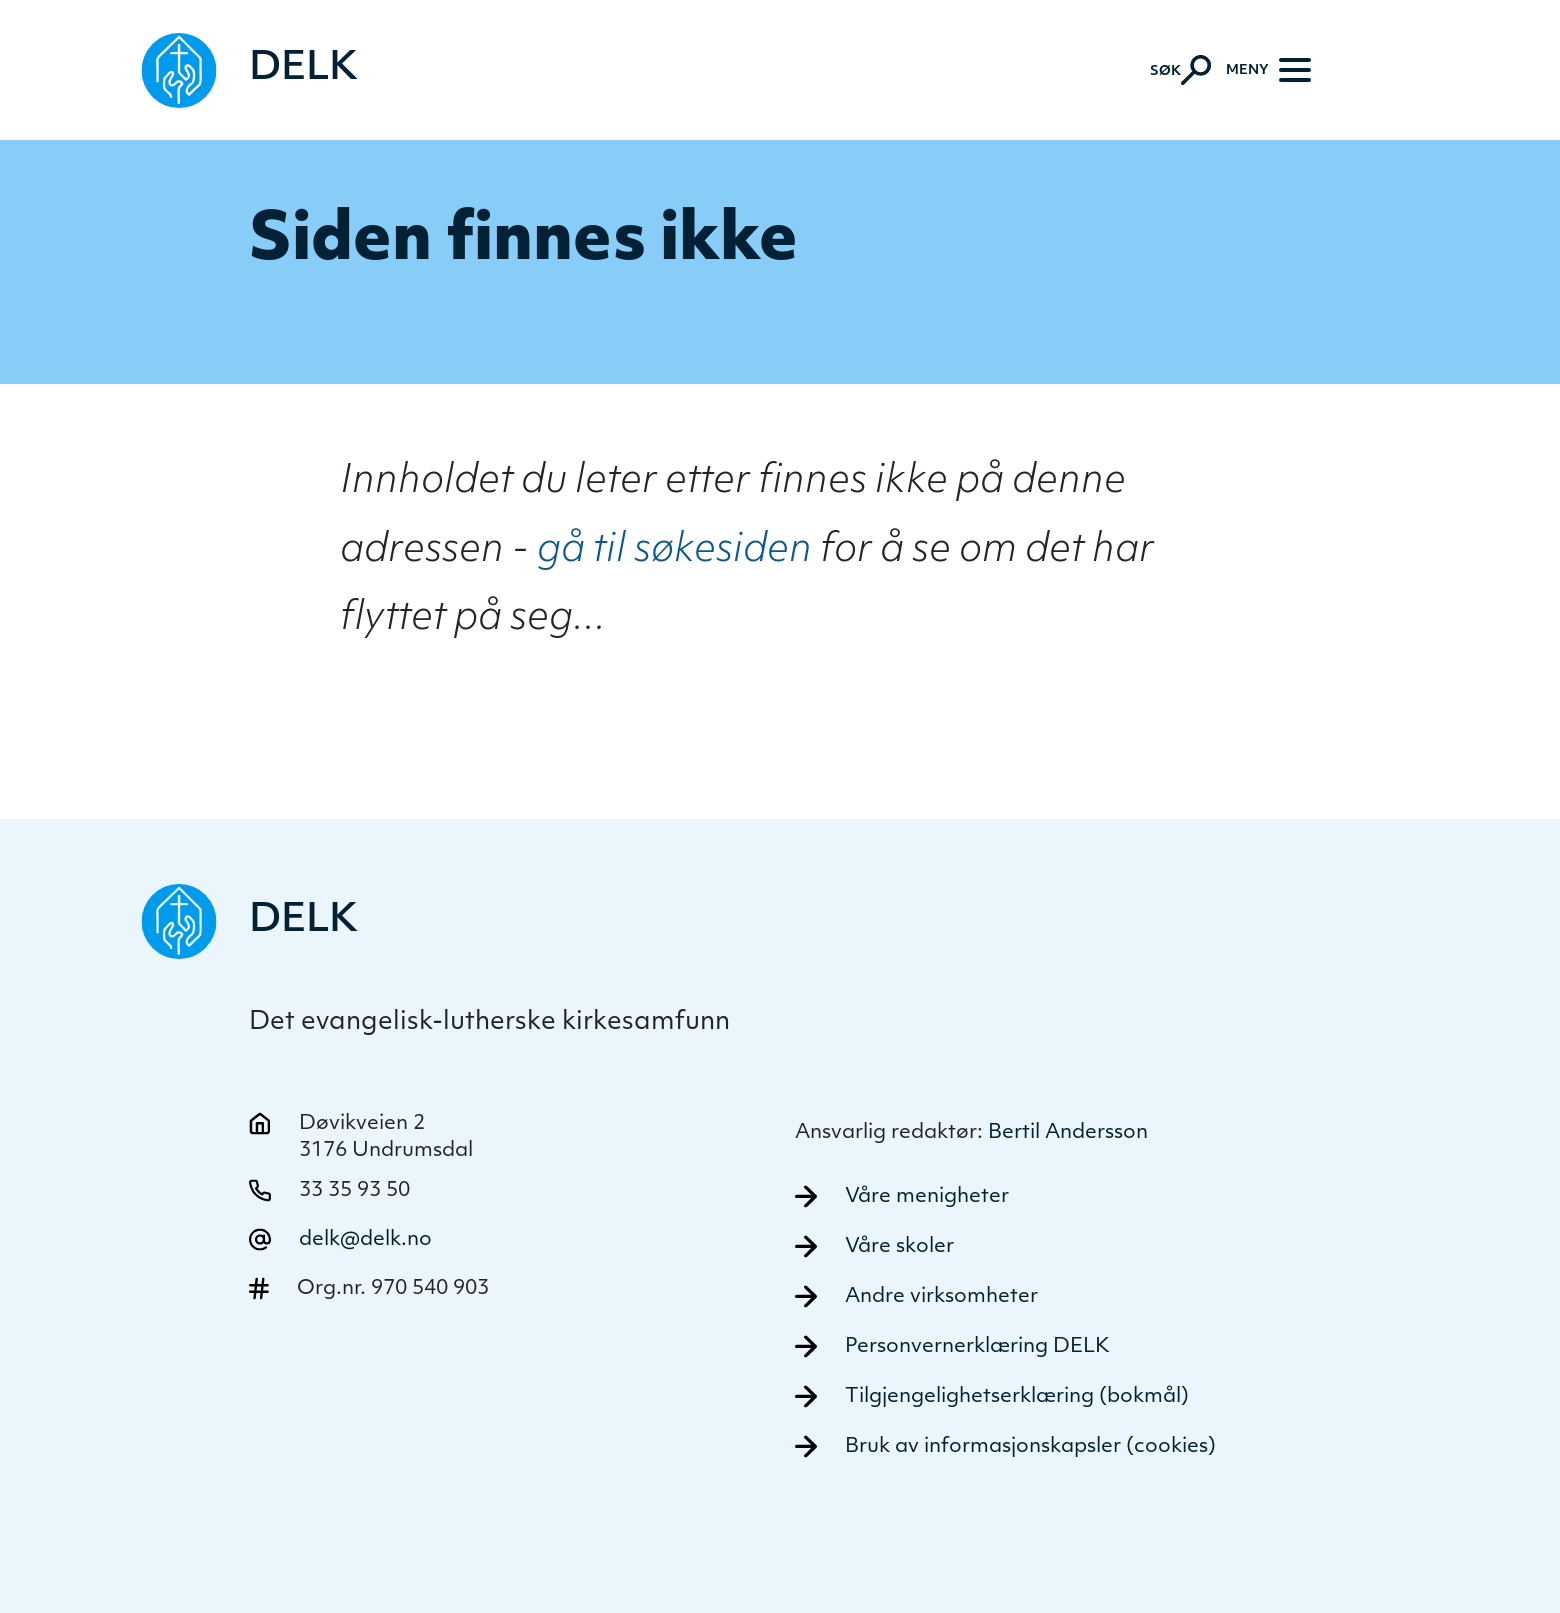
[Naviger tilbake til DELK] (250, 70)
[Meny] (1268, 70)
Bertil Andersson (1068, 1133)
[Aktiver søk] (1180, 70)
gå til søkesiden (674, 551)
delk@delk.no (365, 1240)
